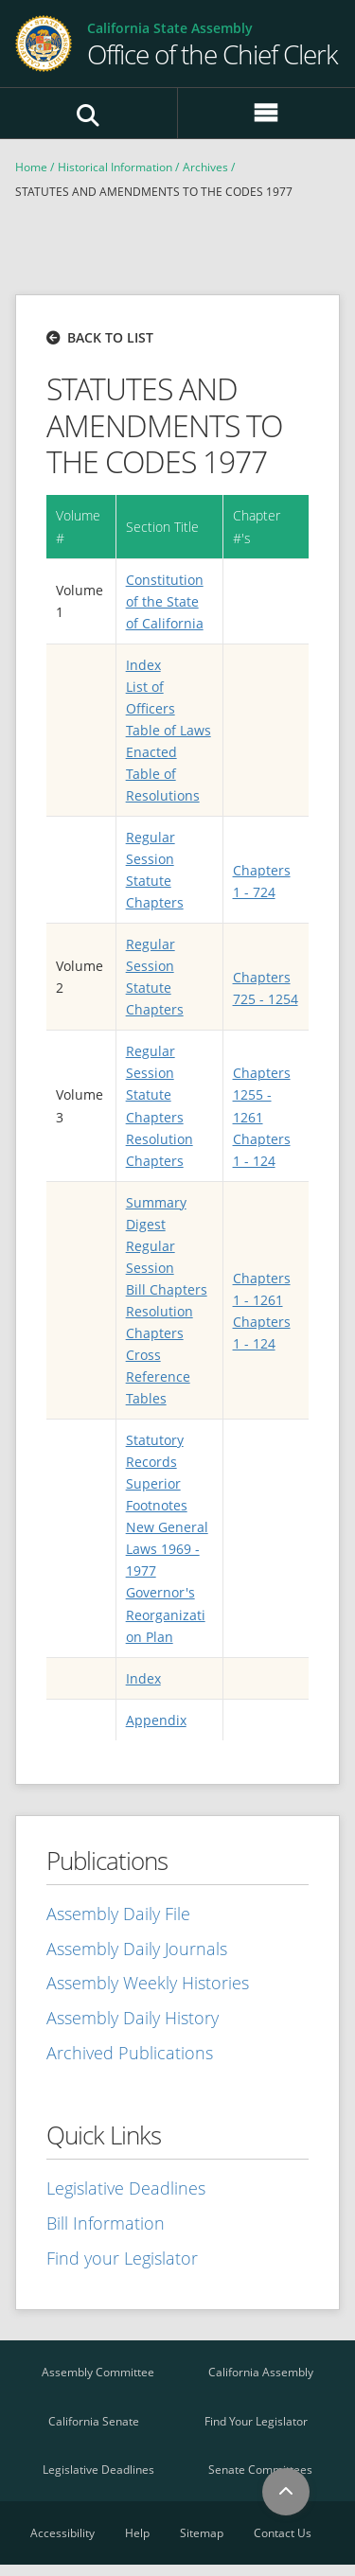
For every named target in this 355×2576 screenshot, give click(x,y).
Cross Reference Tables (158, 1376)
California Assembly (260, 2372)
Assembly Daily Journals (136, 1948)
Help (137, 2533)
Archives (205, 167)
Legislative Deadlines (125, 2188)
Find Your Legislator (256, 2421)
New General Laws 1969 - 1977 (167, 1548)
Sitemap (201, 2533)
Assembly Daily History (132, 2017)
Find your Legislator (122, 2258)
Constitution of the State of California (165, 601)
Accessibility (62, 2533)
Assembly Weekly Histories (147, 1982)
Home (31, 167)
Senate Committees (260, 2469)
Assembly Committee (98, 2372)
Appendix (156, 1720)
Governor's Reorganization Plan (165, 1614)
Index (143, 665)
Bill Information (105, 2223)
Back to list (110, 337)
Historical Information (115, 167)
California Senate (93, 2421)
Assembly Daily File (118, 1913)
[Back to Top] (286, 2491)
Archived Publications (129, 2052)
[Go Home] (212, 44)
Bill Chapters (166, 1289)
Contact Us (282, 2533)
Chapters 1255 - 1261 (262, 1094)
